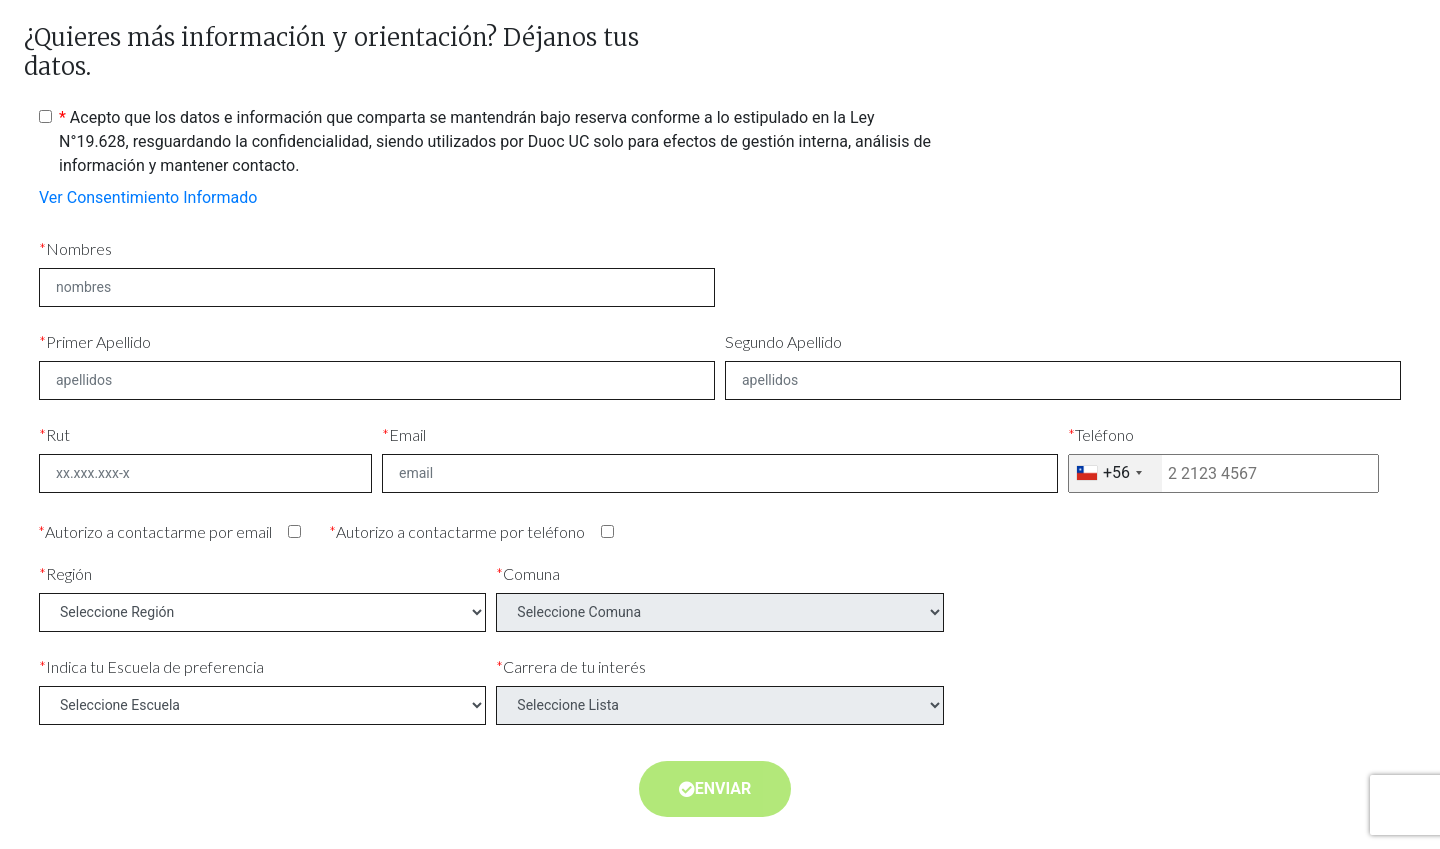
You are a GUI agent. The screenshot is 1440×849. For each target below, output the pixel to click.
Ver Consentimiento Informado (148, 197)
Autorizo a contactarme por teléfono (460, 531)
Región (69, 573)
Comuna (531, 573)
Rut (58, 434)
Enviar (715, 788)
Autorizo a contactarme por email (158, 531)
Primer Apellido (98, 341)
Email (407, 434)
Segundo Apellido (783, 341)
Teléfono (1104, 434)
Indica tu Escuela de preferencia (155, 666)
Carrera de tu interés (574, 666)
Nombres (79, 248)
